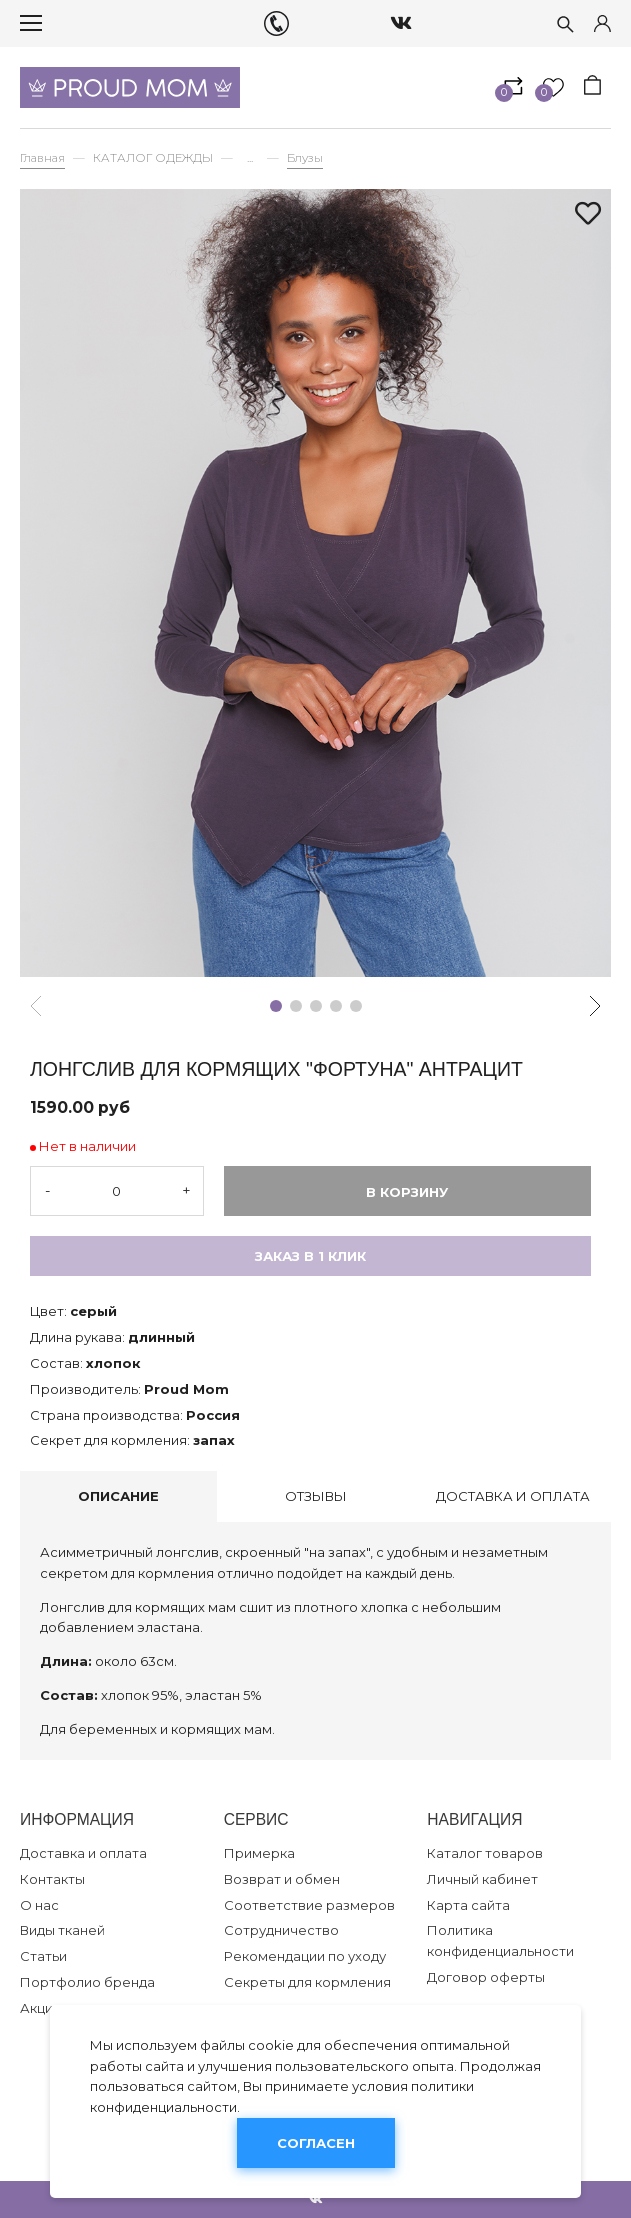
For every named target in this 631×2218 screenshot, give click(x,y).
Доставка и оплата (513, 1496)
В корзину (407, 1192)
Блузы (305, 158)
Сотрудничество (281, 1930)
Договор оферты (486, 1977)
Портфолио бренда (87, 1982)
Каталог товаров (485, 1853)
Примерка (259, 1853)
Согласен (316, 2143)
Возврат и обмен (282, 1879)
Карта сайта (468, 1905)
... (250, 158)
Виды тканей (62, 1930)
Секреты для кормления (307, 1982)
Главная (42, 158)
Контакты (52, 1879)
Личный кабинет (482, 1879)
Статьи (43, 1956)
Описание (118, 1496)
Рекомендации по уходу (305, 1956)
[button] (276, 1006)
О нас (39, 1905)
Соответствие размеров (309, 1905)
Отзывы (316, 1496)
